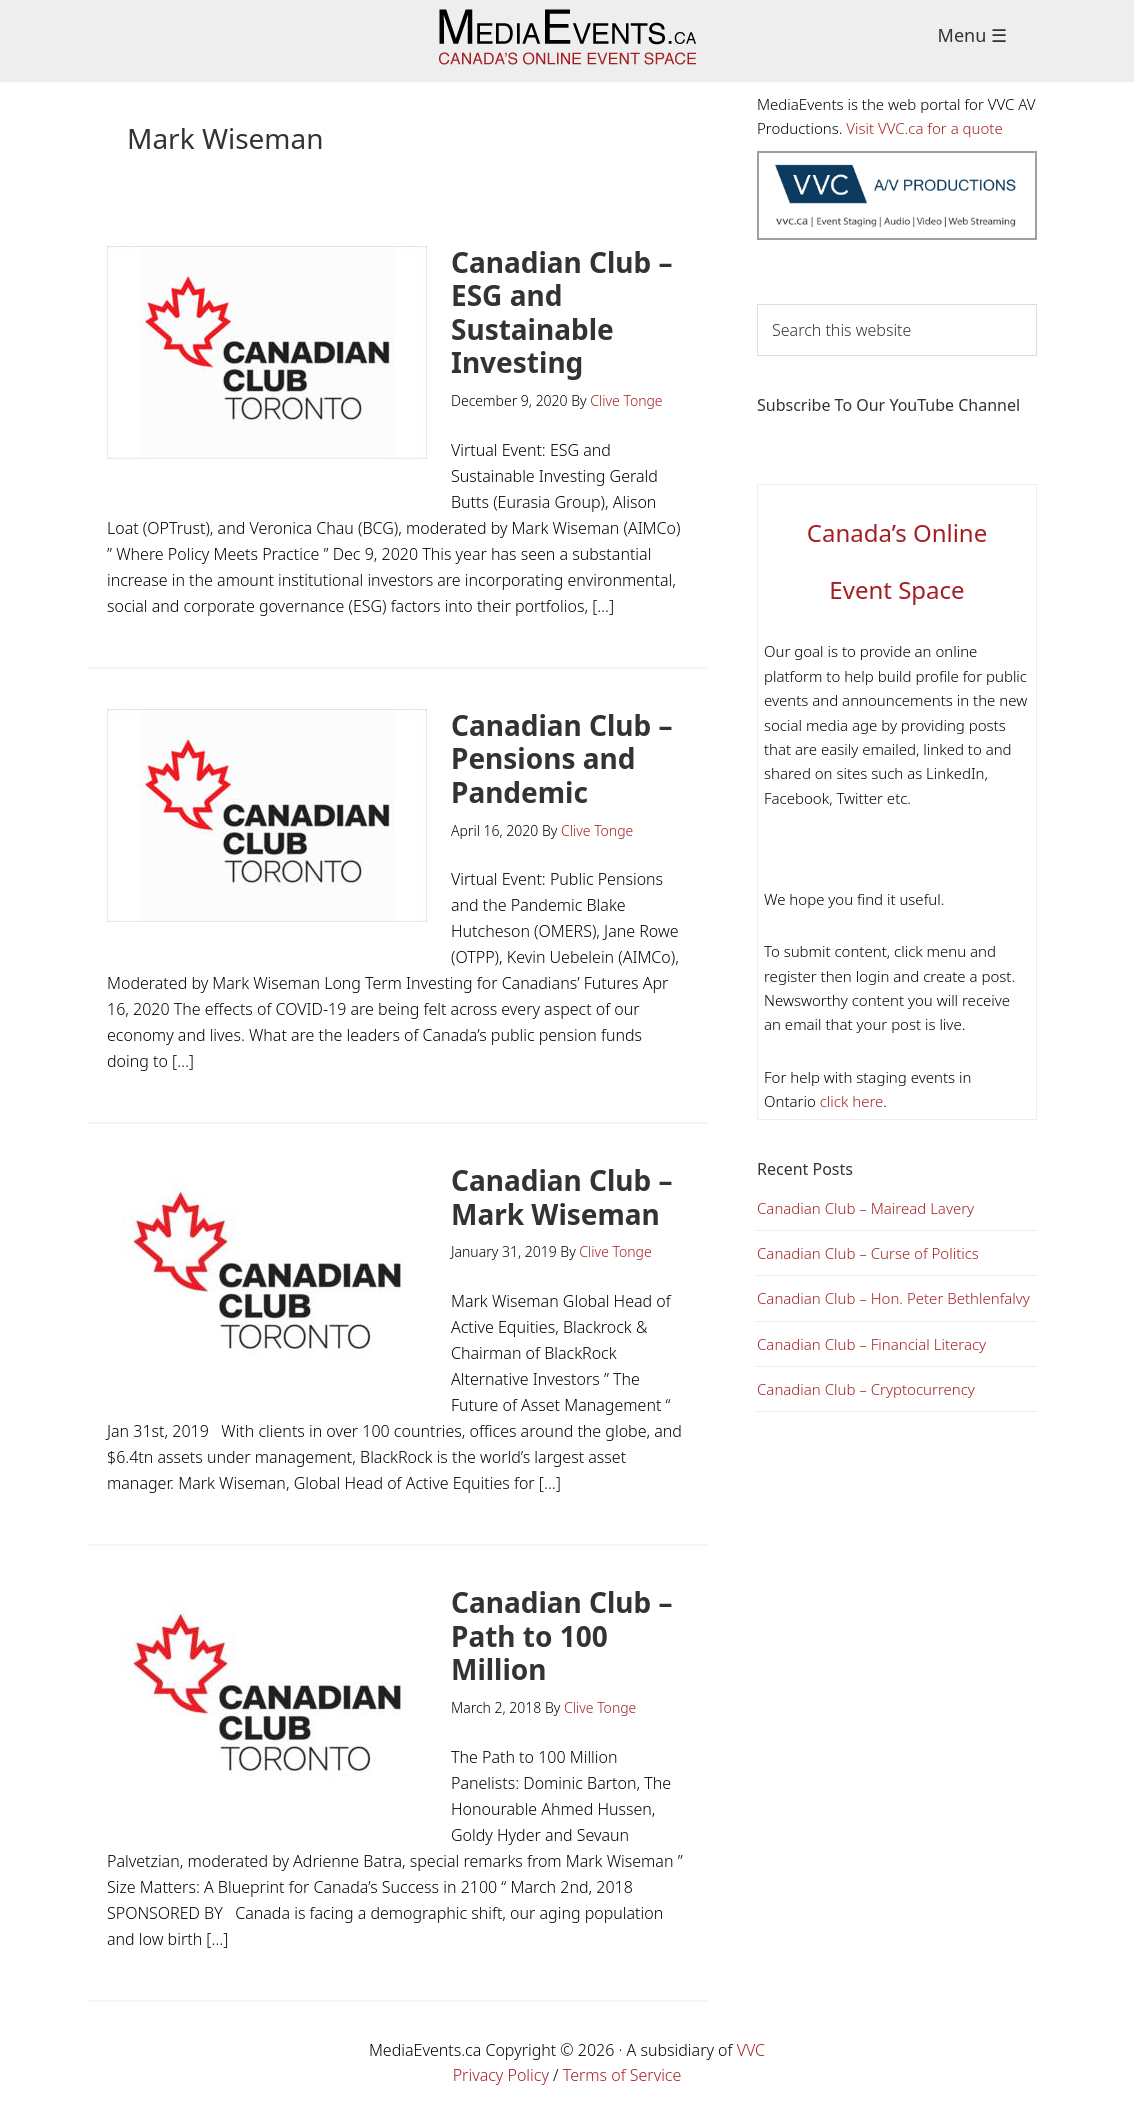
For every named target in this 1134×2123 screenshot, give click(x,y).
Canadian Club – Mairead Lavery (865, 1208)
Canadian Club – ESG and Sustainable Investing (562, 312)
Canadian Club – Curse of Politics (868, 1253)
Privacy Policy (501, 2075)
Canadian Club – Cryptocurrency (866, 1389)
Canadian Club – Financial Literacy (871, 1344)
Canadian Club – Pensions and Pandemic (562, 758)
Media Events (567, 41)
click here (850, 1101)
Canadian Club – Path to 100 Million (562, 1635)
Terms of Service (622, 2075)
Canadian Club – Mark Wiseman (562, 1197)
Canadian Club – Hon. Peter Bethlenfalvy (893, 1298)
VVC (751, 2050)
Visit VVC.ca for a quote (924, 128)
